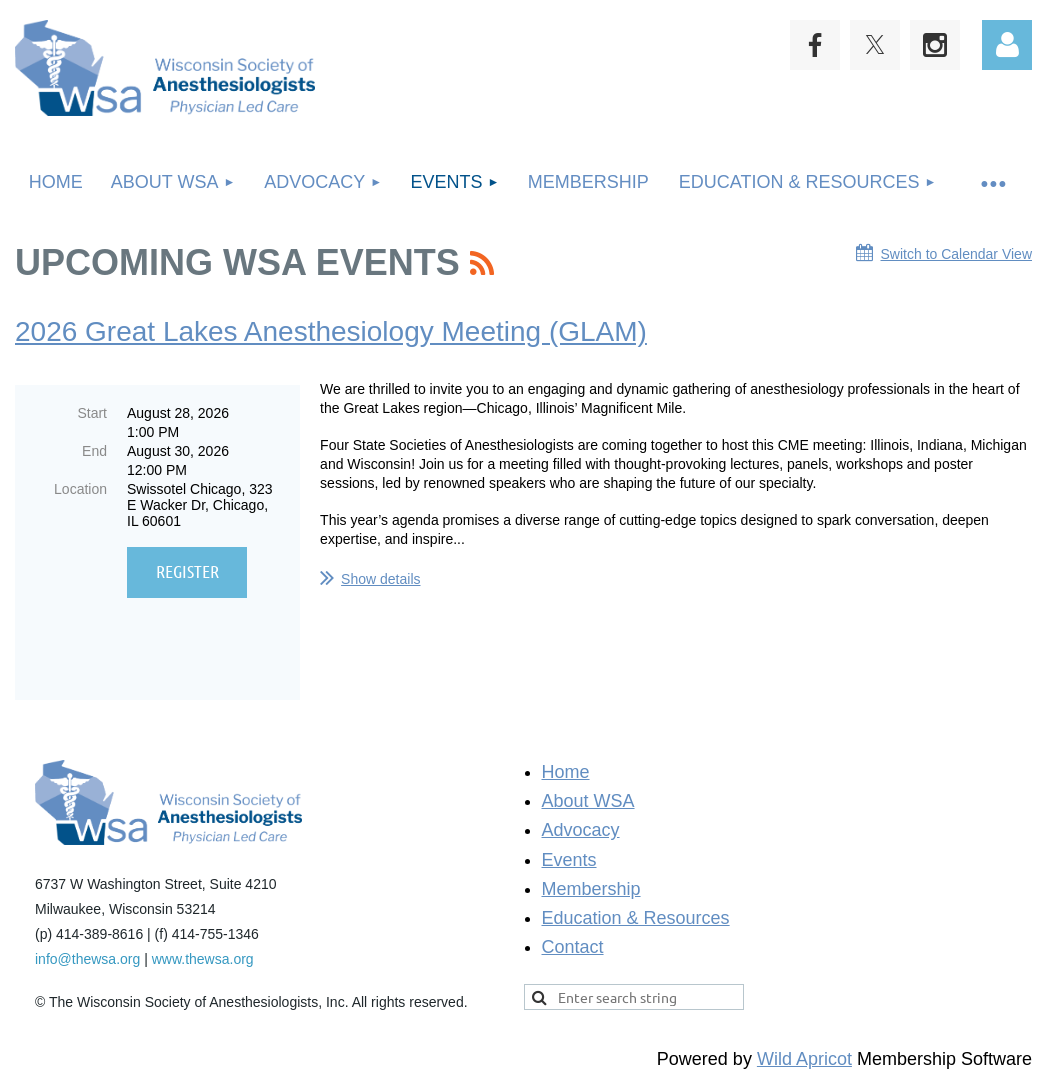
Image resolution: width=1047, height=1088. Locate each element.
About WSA (588, 794)
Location (80, 489)
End (94, 451)
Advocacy (581, 823)
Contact (573, 940)
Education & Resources (636, 911)
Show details (380, 579)
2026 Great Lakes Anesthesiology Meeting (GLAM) (331, 331)
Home (566, 765)
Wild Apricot (804, 1052)
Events (569, 853)
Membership (591, 882)
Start (92, 413)
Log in (1007, 45)
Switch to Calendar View (956, 254)
